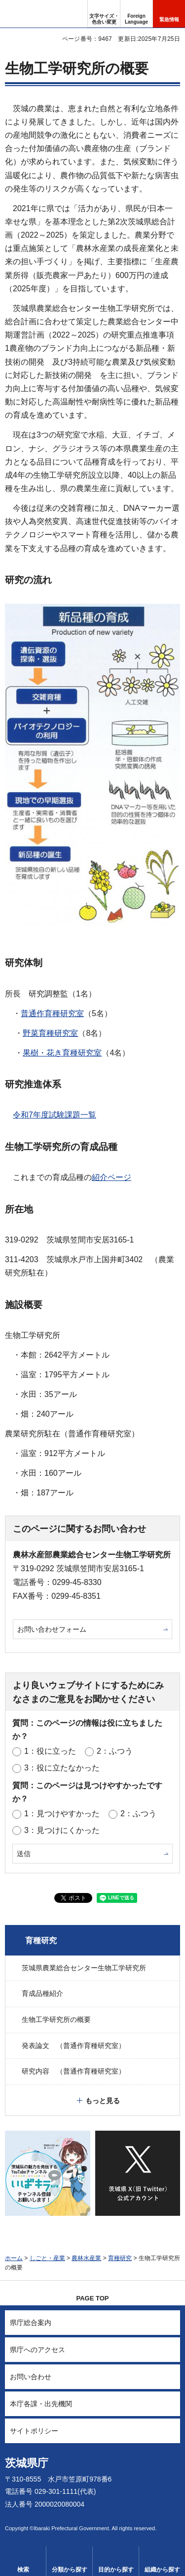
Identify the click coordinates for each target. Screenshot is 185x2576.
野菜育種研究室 (50, 1033)
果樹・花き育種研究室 (62, 1053)
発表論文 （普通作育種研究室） (73, 2045)
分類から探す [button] (69, 2569)
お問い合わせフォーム (51, 1629)
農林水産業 (86, 2258)
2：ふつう (115, 1751)
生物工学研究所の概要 (56, 2019)
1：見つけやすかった (62, 1813)
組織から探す (162, 2569)
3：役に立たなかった (62, 1768)
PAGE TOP (92, 2298)
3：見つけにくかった (62, 1830)
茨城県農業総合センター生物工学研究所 (84, 1968)
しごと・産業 (47, 2258)
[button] (136, 14)
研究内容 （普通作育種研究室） (73, 2071)
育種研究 (41, 1940)
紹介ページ (111, 1177)
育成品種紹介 (42, 1993)
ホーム (14, 2258)
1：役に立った (50, 1751)
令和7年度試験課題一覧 (54, 1115)
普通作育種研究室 (52, 1013)
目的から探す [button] (116, 2569)
